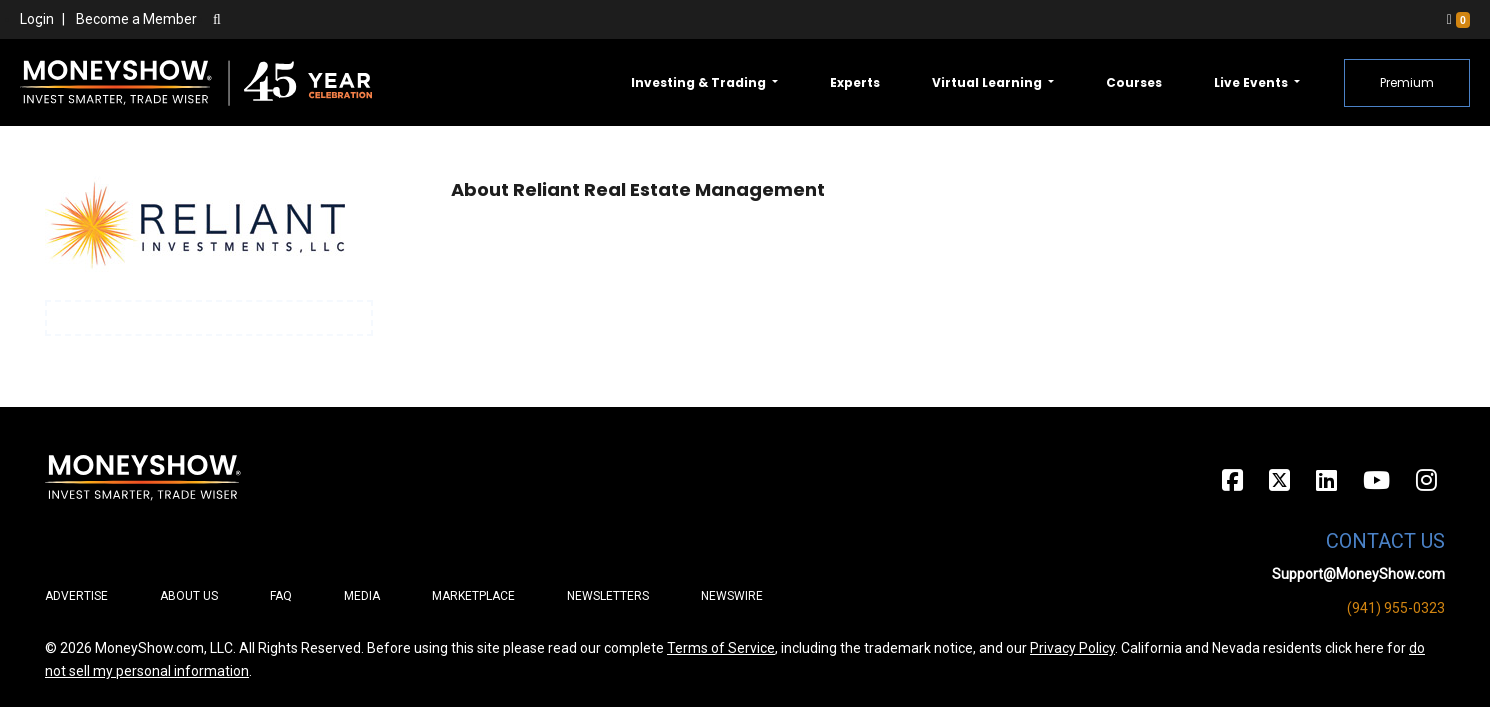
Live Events (1252, 82)
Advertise (76, 596)
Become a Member (136, 19)
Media (362, 596)
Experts (855, 82)
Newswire (732, 596)
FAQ (281, 596)
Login (37, 19)
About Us (189, 596)
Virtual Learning (988, 82)
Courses (1134, 82)
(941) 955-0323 (1396, 608)
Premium (1407, 82)
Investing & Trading (700, 82)
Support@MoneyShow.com (1358, 574)
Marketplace (473, 596)
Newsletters (608, 596)
